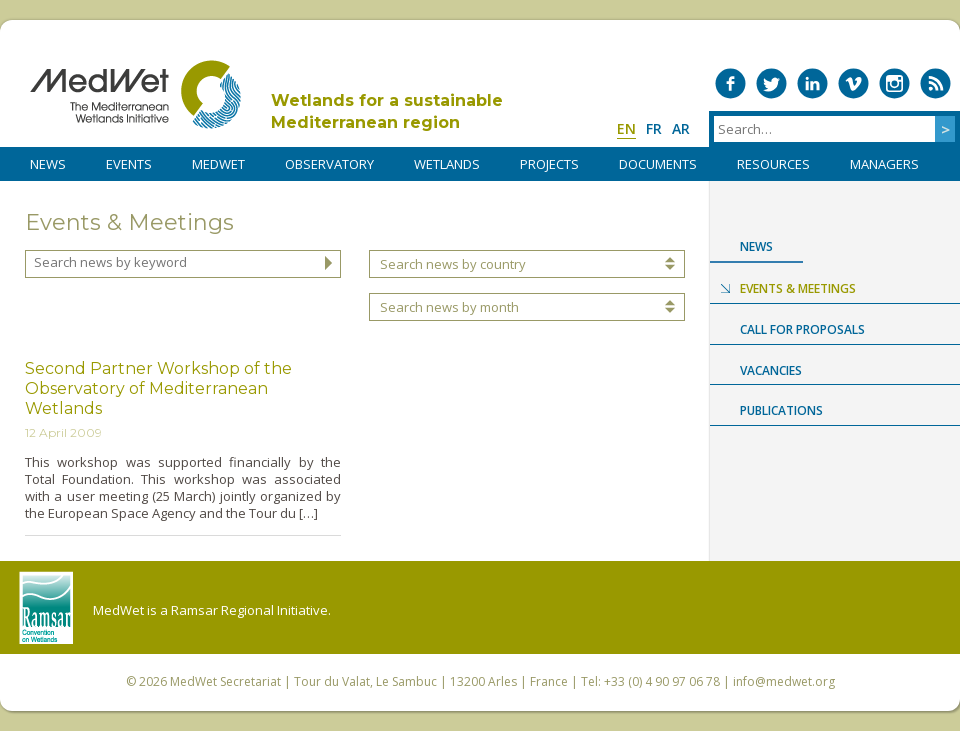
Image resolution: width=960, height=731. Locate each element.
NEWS (48, 164)
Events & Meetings (798, 288)
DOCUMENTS (658, 164)
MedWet (135, 94)
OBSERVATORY (329, 164)
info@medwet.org (784, 681)
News (756, 246)
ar (681, 128)
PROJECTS (549, 164)
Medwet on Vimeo (853, 83)
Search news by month (449, 307)
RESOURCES (773, 164)
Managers (884, 164)
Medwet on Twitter (771, 83)
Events (129, 164)
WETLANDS (447, 164)
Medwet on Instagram (894, 83)
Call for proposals (802, 329)
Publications (781, 410)
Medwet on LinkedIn (812, 83)
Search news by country (453, 264)
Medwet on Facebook (730, 83)
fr (654, 128)
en (626, 128)
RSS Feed (935, 83)
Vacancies (771, 370)
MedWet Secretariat (225, 681)
